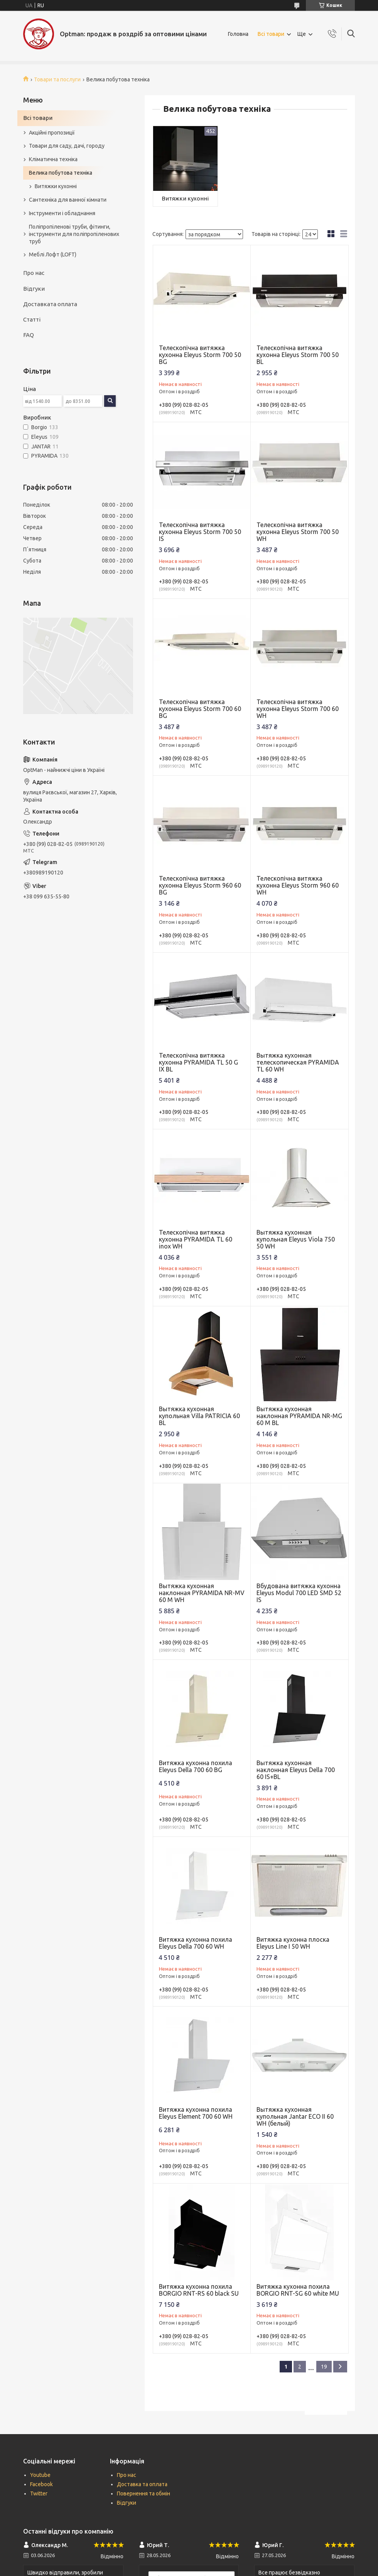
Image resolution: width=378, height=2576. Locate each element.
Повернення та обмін (143, 2493)
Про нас (33, 273)
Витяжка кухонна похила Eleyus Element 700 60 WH (196, 2113)
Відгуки (34, 288)
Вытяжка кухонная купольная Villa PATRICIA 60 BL (199, 1415)
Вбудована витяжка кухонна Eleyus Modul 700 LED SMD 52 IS (298, 1592)
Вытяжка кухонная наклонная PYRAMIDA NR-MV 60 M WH (202, 1592)
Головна (238, 34)
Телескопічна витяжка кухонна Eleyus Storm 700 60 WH (297, 708)
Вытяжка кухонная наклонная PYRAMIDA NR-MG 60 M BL (299, 1415)
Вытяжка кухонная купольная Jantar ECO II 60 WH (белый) (295, 2116)
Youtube (40, 2475)
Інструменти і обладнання (62, 213)
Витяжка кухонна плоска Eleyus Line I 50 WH (292, 1943)
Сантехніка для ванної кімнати (67, 200)
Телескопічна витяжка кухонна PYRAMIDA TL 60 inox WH (195, 1239)
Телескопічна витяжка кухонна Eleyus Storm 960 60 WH (297, 885)
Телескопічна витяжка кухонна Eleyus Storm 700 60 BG (200, 708)
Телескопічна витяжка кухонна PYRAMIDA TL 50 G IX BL (198, 1062)
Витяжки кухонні (185, 198)
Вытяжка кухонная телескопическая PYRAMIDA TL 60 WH (297, 1062)
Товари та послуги (57, 79)
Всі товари (271, 34)
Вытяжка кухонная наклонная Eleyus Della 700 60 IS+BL (295, 1769)
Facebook (41, 2484)
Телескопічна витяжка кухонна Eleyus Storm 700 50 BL (297, 354)
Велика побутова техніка (60, 173)
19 (324, 2367)
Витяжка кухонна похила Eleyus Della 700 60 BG (195, 1766)
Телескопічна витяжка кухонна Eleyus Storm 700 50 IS (200, 531)
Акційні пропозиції (52, 133)
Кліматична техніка (53, 159)
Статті (31, 319)
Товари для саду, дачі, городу (67, 146)
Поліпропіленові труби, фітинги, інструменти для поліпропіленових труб (74, 234)
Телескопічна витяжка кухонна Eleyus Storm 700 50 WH (297, 531)
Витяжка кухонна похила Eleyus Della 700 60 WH (195, 1943)
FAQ (28, 335)
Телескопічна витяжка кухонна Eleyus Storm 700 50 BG (200, 354)
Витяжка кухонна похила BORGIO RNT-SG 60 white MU (297, 2290)
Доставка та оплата (142, 2484)
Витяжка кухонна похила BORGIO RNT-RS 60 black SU (199, 2290)
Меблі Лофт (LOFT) (52, 254)
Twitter (38, 2493)
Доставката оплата (50, 304)
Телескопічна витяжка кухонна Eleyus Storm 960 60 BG (200, 885)
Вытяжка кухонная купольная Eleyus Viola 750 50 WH (295, 1239)
